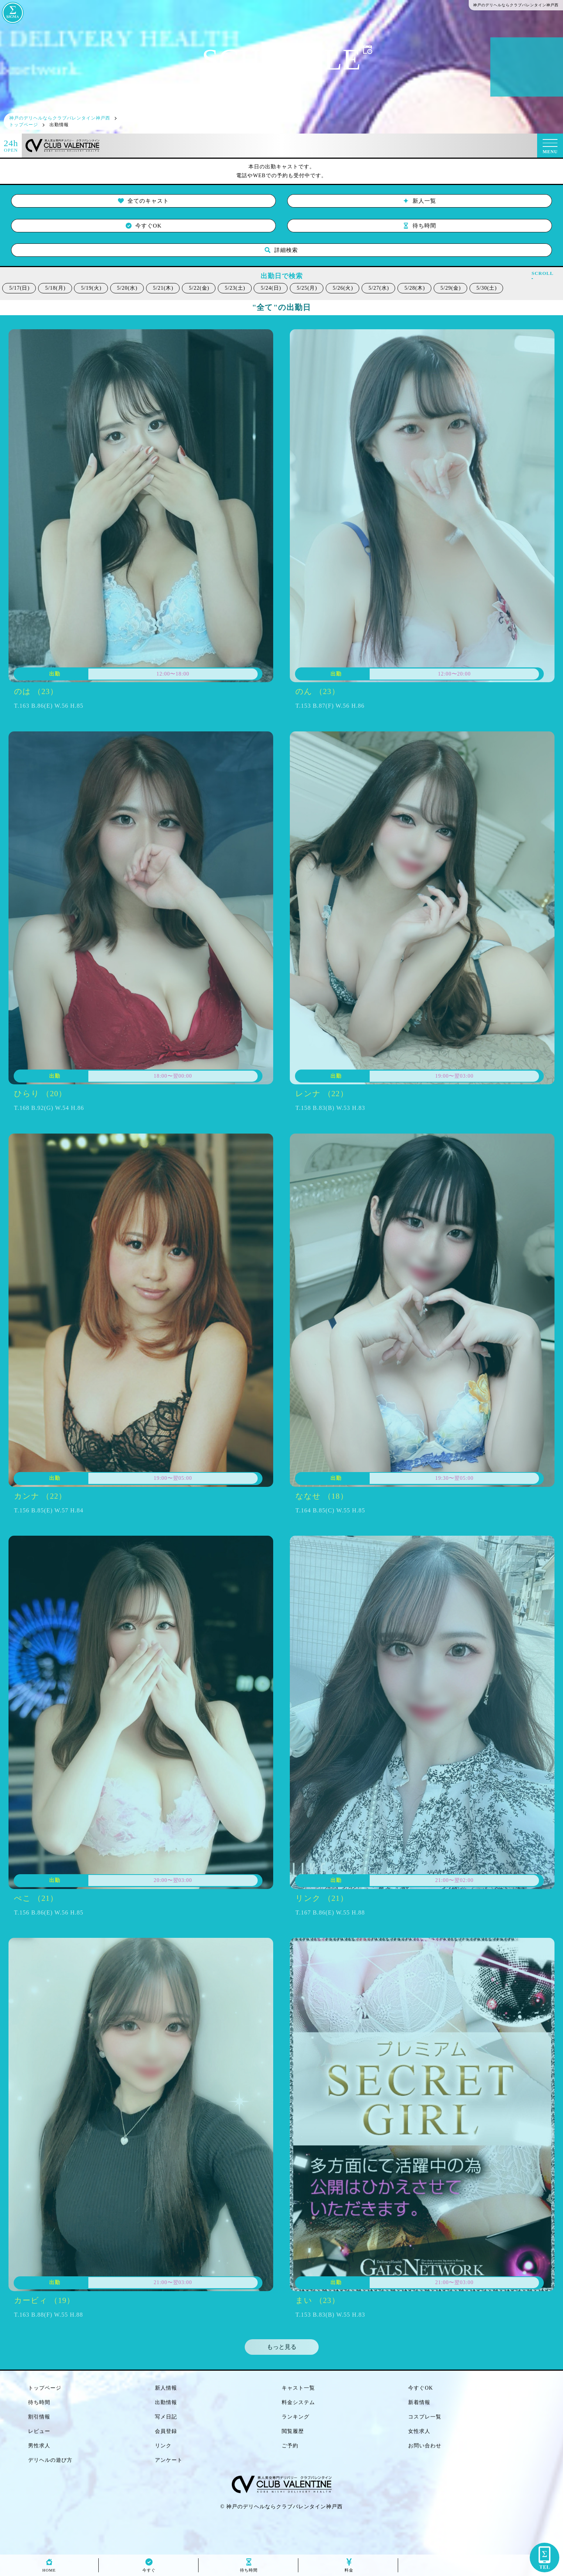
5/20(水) (127, 288)
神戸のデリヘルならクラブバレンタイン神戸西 (284, 2506)
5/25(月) (307, 288)
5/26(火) (343, 288)
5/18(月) (55, 288)
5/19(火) (91, 288)
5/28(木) (414, 288)
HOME (49, 2568)
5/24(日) (271, 288)
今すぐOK (144, 226)
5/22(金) (199, 288)
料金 (349, 2568)
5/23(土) (235, 288)
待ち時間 (419, 226)
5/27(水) (379, 288)
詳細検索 (281, 250)
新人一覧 (419, 201)
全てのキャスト (143, 201)
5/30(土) (486, 288)
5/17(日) (19, 288)
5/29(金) (451, 288)
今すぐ (149, 2568)
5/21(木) (163, 288)
